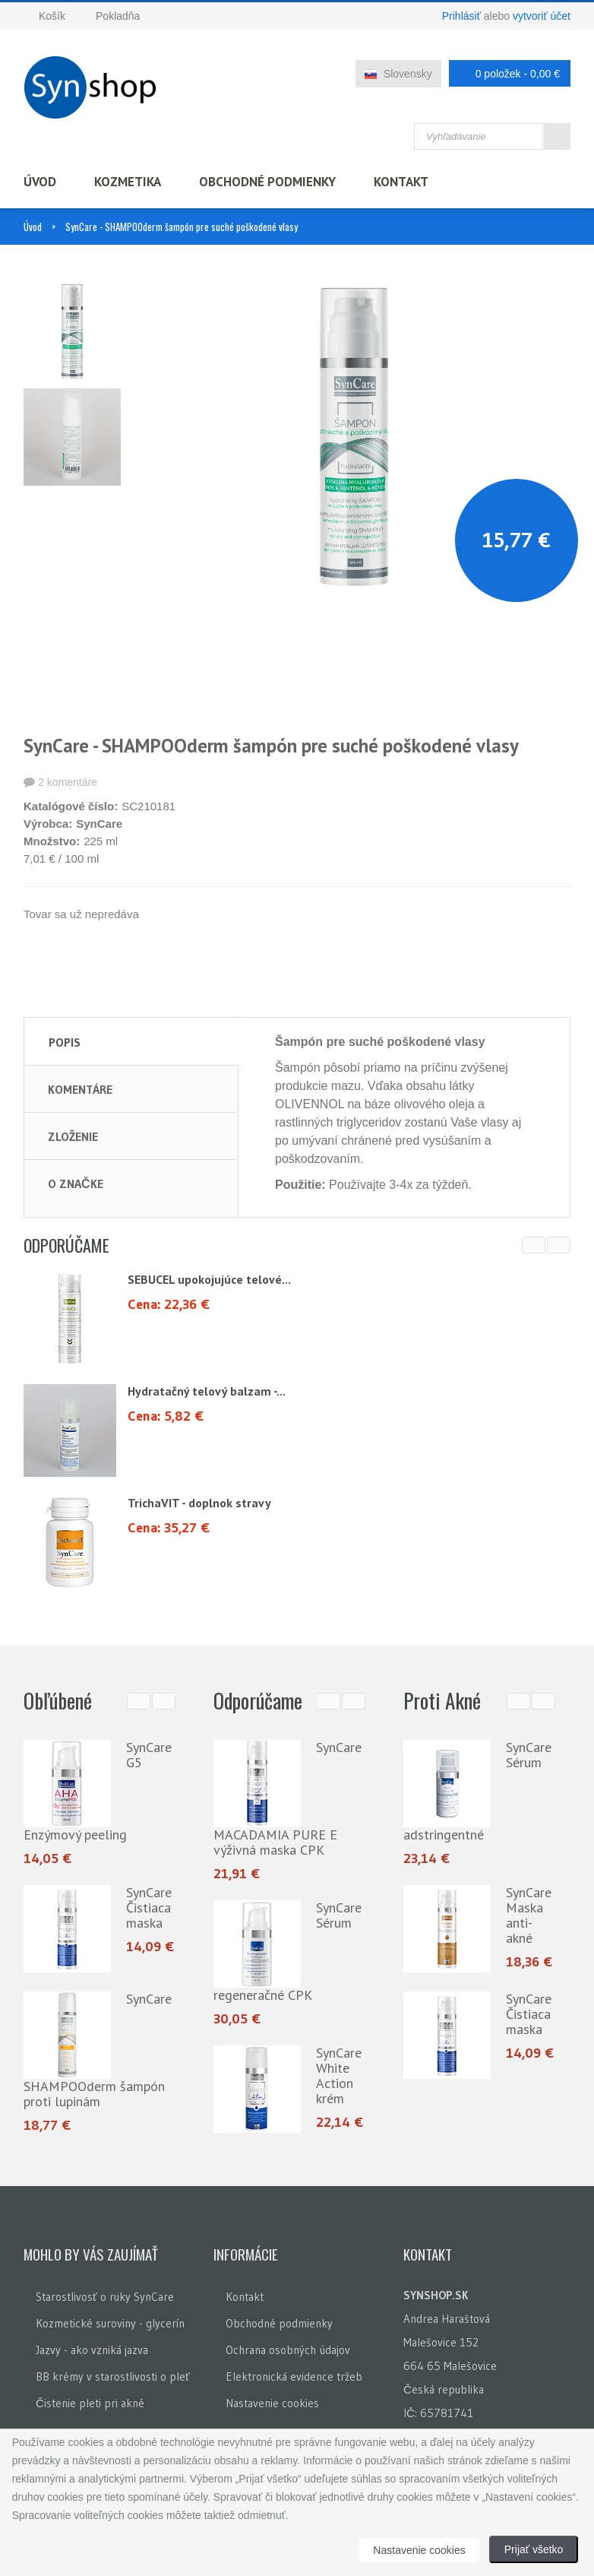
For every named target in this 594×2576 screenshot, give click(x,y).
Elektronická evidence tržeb (294, 2376)
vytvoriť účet (541, 16)
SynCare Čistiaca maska (149, 1907)
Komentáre (80, 1089)
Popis (65, 1042)
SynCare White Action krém (339, 2075)
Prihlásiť (461, 16)
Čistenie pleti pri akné (90, 2403)
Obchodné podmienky (267, 181)
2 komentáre (67, 782)
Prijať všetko (534, 2549)
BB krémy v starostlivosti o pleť (113, 2376)
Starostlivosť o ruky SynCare (105, 2296)
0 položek (505, 73)
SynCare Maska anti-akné (528, 1915)
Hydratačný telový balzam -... (207, 1391)
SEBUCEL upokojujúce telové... (209, 1279)
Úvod (40, 181)
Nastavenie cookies (272, 2403)
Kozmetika (127, 181)
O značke (75, 1183)
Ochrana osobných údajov (288, 2350)
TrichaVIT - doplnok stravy (199, 1502)
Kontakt (401, 181)
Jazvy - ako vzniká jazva (92, 2350)
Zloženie (73, 1136)
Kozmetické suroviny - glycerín (110, 2323)
